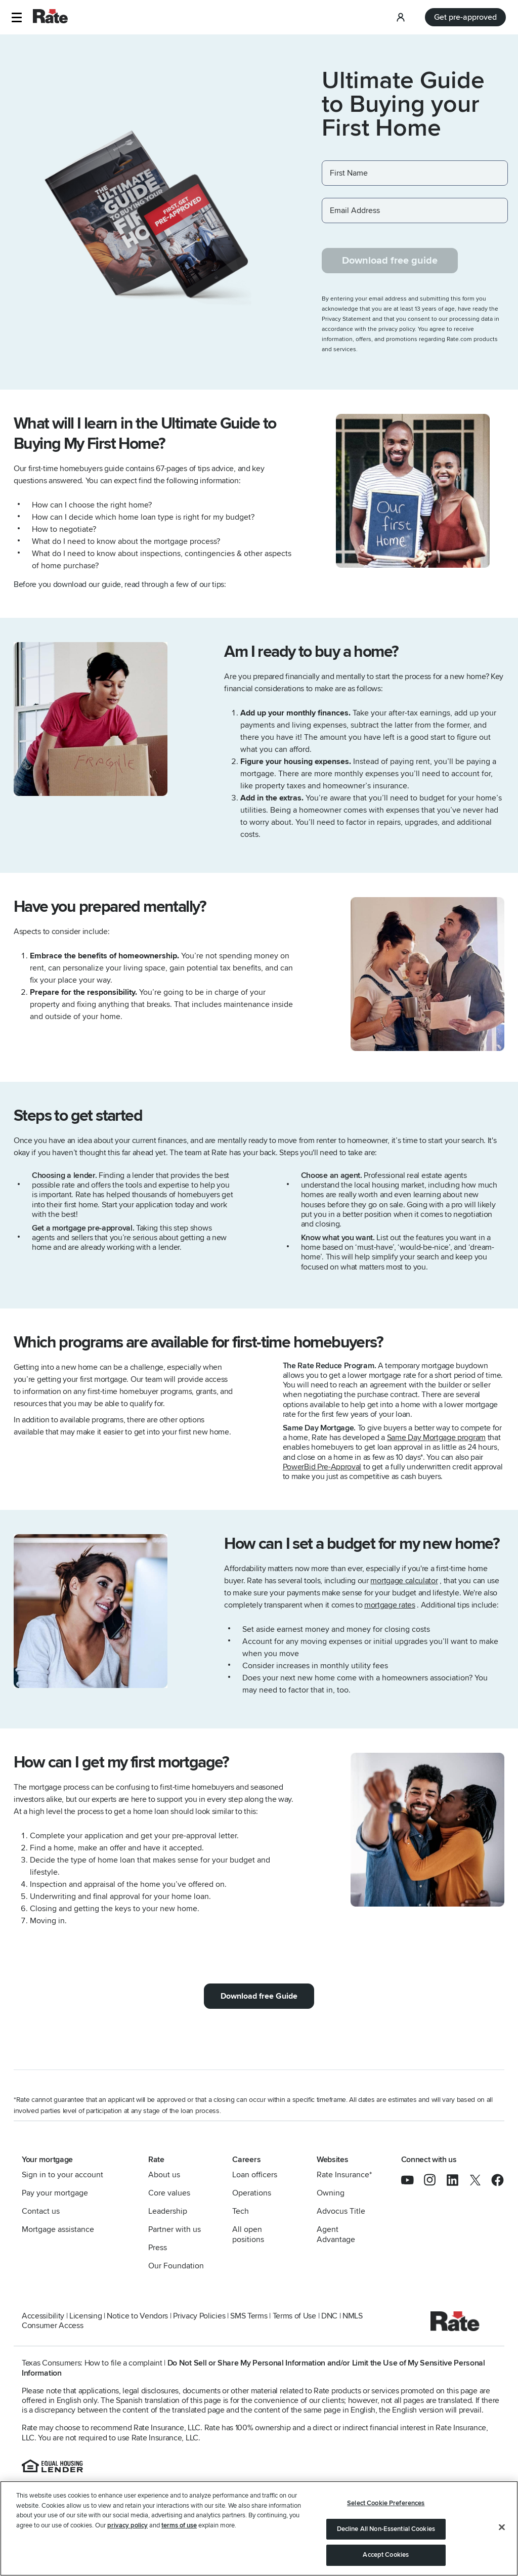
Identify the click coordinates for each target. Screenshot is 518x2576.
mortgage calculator (404, 1581)
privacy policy (127, 2525)
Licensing (85, 2316)
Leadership (167, 2211)
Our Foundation (176, 2266)
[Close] (502, 2527)
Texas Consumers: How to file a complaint (92, 2363)
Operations (251, 2193)
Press (157, 2248)
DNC (329, 2316)
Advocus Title (341, 2211)
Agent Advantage (336, 2234)
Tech (240, 2211)
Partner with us (174, 2229)
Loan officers (254, 2175)
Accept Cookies (386, 2555)
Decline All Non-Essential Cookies (386, 2529)
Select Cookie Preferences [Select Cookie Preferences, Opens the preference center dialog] (385, 2503)
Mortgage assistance (58, 2229)
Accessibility (43, 2316)
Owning (330, 2193)
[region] (259, 2528)
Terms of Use (294, 2316)
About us (164, 2175)
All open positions (248, 2234)
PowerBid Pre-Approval (322, 1467)
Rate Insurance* (344, 2175)
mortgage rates (389, 1605)
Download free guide (390, 261)
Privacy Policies (199, 2316)
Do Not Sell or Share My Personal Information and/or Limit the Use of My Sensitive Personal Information (253, 2368)
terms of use (179, 2525)
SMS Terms (248, 2316)
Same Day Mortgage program (436, 1437)
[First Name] (415, 173)
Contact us (41, 2211)
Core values (169, 2193)
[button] (16, 17)
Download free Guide (259, 1996)
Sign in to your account (62, 2175)
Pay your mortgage (55, 2193)
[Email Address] (415, 210)
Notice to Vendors (137, 2316)
